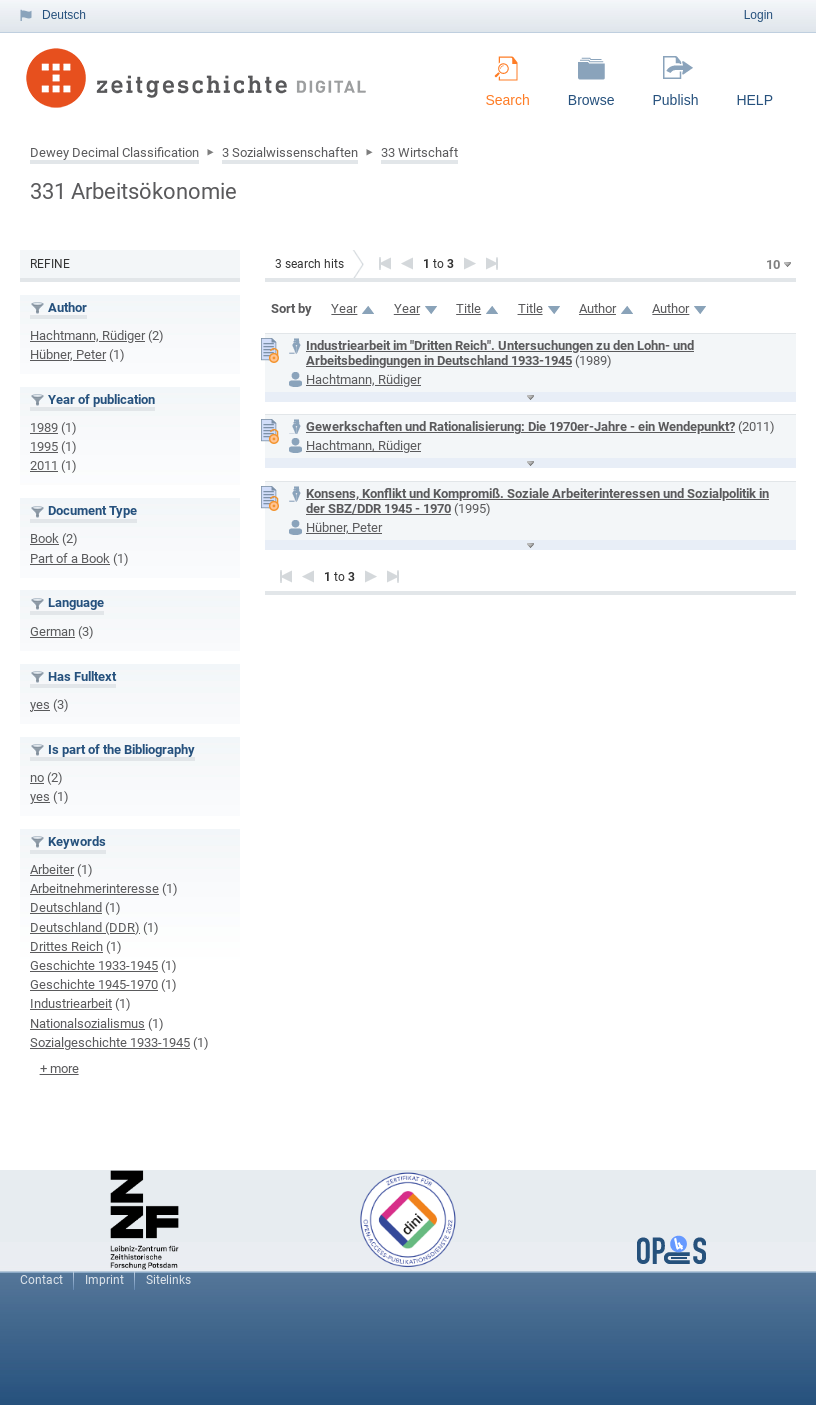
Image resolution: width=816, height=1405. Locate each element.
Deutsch (64, 15)
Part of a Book (70, 558)
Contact (41, 1280)
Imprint (104, 1280)
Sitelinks (168, 1280)
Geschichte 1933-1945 (94, 965)
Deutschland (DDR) (85, 927)
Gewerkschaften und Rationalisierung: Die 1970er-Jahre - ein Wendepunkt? (520, 426)
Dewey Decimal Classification (114, 152)
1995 (44, 446)
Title (468, 308)
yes (40, 704)
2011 (44, 465)
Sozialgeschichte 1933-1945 (110, 1042)
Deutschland (66, 907)
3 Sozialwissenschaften (290, 152)
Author (597, 308)
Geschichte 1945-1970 (94, 984)
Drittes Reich (66, 946)
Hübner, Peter (68, 354)
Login (758, 15)
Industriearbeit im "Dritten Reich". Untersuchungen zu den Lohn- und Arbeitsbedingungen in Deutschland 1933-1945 (500, 353)
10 (773, 264)
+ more (59, 1068)
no (37, 777)
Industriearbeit (71, 1003)
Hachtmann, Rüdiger (87, 335)
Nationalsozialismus (87, 1023)
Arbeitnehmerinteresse (94, 888)
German (52, 631)
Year (344, 308)
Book (44, 538)
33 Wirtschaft (419, 152)
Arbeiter (52, 869)
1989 (44, 427)
